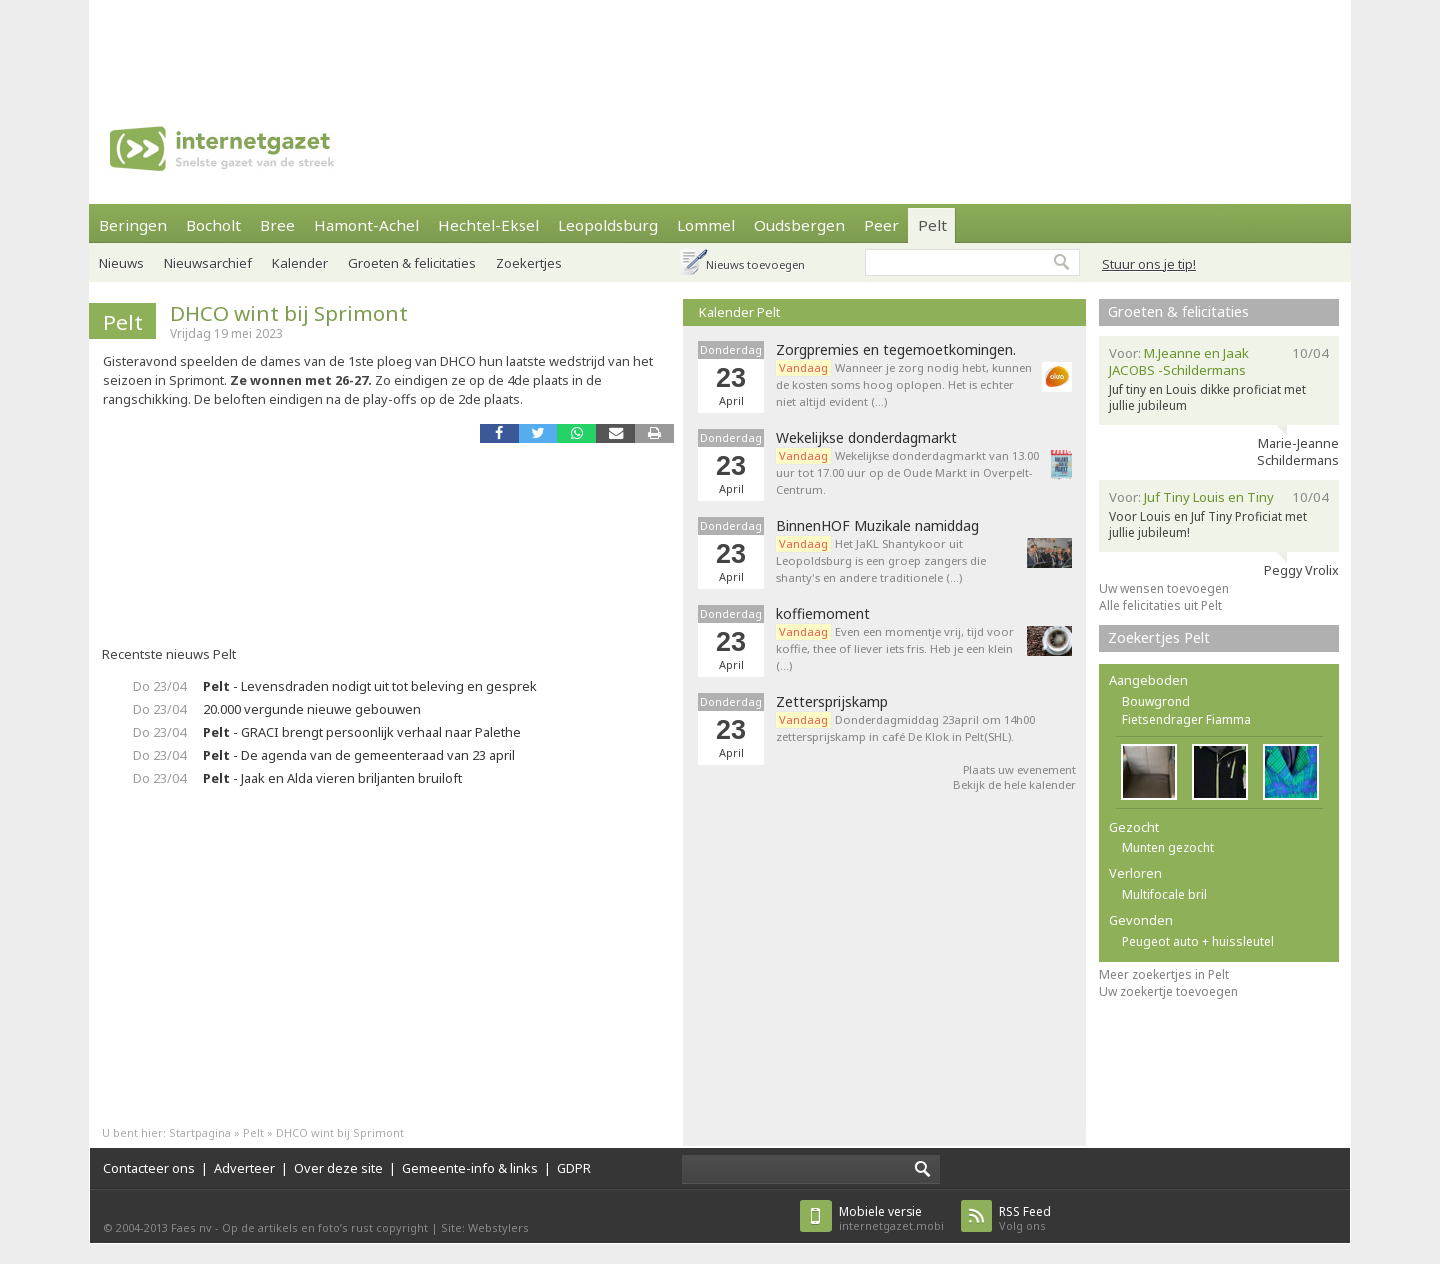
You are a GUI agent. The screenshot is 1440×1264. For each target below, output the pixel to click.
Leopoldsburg (608, 225)
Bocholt (213, 225)
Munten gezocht (1168, 847)
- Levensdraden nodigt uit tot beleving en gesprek (370, 686)
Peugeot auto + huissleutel (1198, 941)
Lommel (706, 225)
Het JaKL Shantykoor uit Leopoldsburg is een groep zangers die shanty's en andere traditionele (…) (881, 560)
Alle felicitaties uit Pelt (1160, 605)
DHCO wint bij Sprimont (289, 313)
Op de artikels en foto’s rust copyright (325, 1227)
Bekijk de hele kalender (1014, 784)
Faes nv (191, 1227)
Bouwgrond (1156, 701)
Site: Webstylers (485, 1227)
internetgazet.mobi (891, 1218)
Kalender (300, 263)
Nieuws (121, 263)
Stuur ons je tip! (1149, 264)
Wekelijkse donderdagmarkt (866, 438)
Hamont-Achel (366, 225)
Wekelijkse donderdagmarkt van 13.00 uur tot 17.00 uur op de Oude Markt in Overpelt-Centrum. (907, 472)
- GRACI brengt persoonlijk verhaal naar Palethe (362, 732)
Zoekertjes (529, 263)
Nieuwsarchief (208, 263)
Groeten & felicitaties (412, 263)
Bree (277, 225)
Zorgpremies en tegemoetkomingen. (896, 350)
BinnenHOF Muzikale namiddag (877, 526)
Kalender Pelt (739, 312)
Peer (881, 225)
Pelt (932, 225)
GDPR (574, 1168)
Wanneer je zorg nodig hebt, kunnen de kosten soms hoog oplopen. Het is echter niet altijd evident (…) (904, 384)
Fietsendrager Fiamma (1186, 719)
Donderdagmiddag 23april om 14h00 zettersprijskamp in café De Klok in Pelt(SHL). (905, 728)
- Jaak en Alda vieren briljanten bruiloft (332, 778)
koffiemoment (823, 614)
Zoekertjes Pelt (1159, 637)
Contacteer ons (149, 1168)
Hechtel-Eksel (488, 225)
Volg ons (1025, 1218)
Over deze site (338, 1168)
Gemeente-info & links (470, 1168)
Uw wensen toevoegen (1164, 588)
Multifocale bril (1164, 894)
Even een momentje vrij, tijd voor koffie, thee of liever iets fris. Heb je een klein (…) (895, 648)
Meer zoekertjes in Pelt (1164, 974)
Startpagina (200, 1132)
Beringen (133, 225)
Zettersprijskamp (832, 702)
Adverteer (244, 1168)
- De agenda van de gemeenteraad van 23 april (359, 755)
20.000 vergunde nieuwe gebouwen (312, 709)
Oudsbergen (799, 225)
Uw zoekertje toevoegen (1168, 991)
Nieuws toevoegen (755, 264)
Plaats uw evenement (1019, 769)
